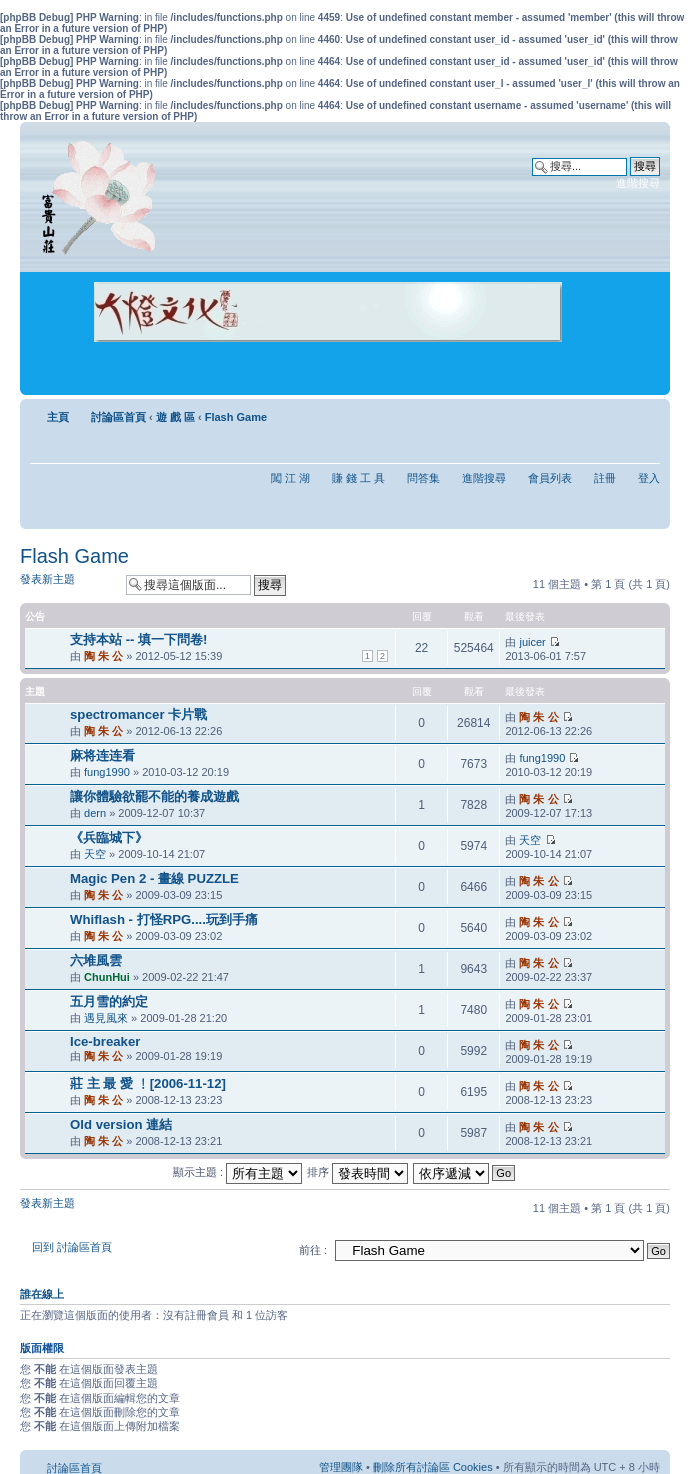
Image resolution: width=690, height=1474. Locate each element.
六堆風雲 (96, 960)
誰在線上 (42, 1294)
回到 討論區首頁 (72, 1247)
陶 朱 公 (103, 656)
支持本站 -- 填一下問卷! (139, 639)
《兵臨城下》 (109, 837)
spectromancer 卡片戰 (138, 714)
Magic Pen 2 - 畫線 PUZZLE (154, 878)
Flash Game (236, 417)
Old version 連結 (121, 1124)
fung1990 (107, 772)
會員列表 (550, 478)
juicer (532, 642)
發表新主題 (68, 584)
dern (95, 813)
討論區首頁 (118, 417)
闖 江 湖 (290, 478)
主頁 (58, 417)
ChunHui (107, 977)
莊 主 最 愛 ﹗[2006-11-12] (148, 1083)
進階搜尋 (638, 183)
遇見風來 (106, 1018)
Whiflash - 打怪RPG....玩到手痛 (164, 919)
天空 (95, 854)
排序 (357, 1172)
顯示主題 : (237, 1172)
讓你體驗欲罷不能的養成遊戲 (154, 796)
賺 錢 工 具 (358, 478)
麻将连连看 (102, 755)
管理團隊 (341, 1467)
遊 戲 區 (175, 417)
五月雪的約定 (109, 1001)
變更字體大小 (645, 413)
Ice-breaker (105, 1041)
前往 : (313, 1250)
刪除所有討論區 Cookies (433, 1467)
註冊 (605, 478)
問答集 (423, 478)
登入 (649, 478)
